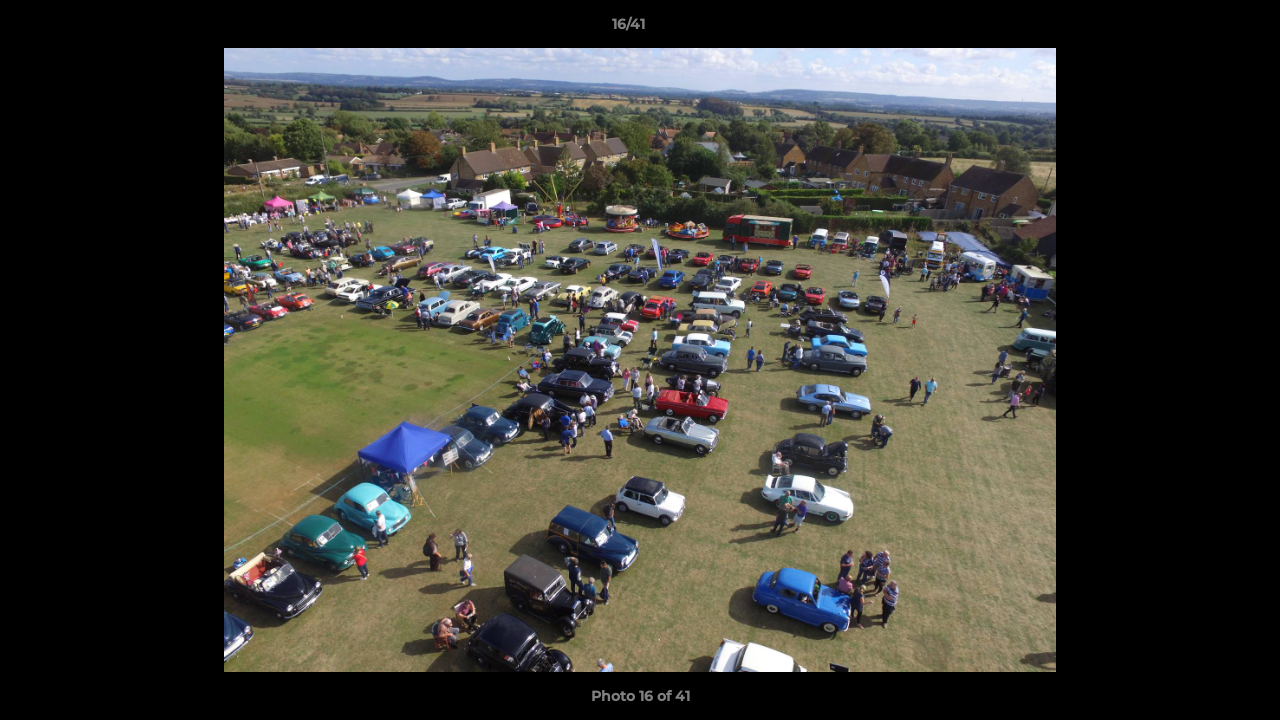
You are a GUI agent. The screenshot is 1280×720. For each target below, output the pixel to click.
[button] (1196, 29)
